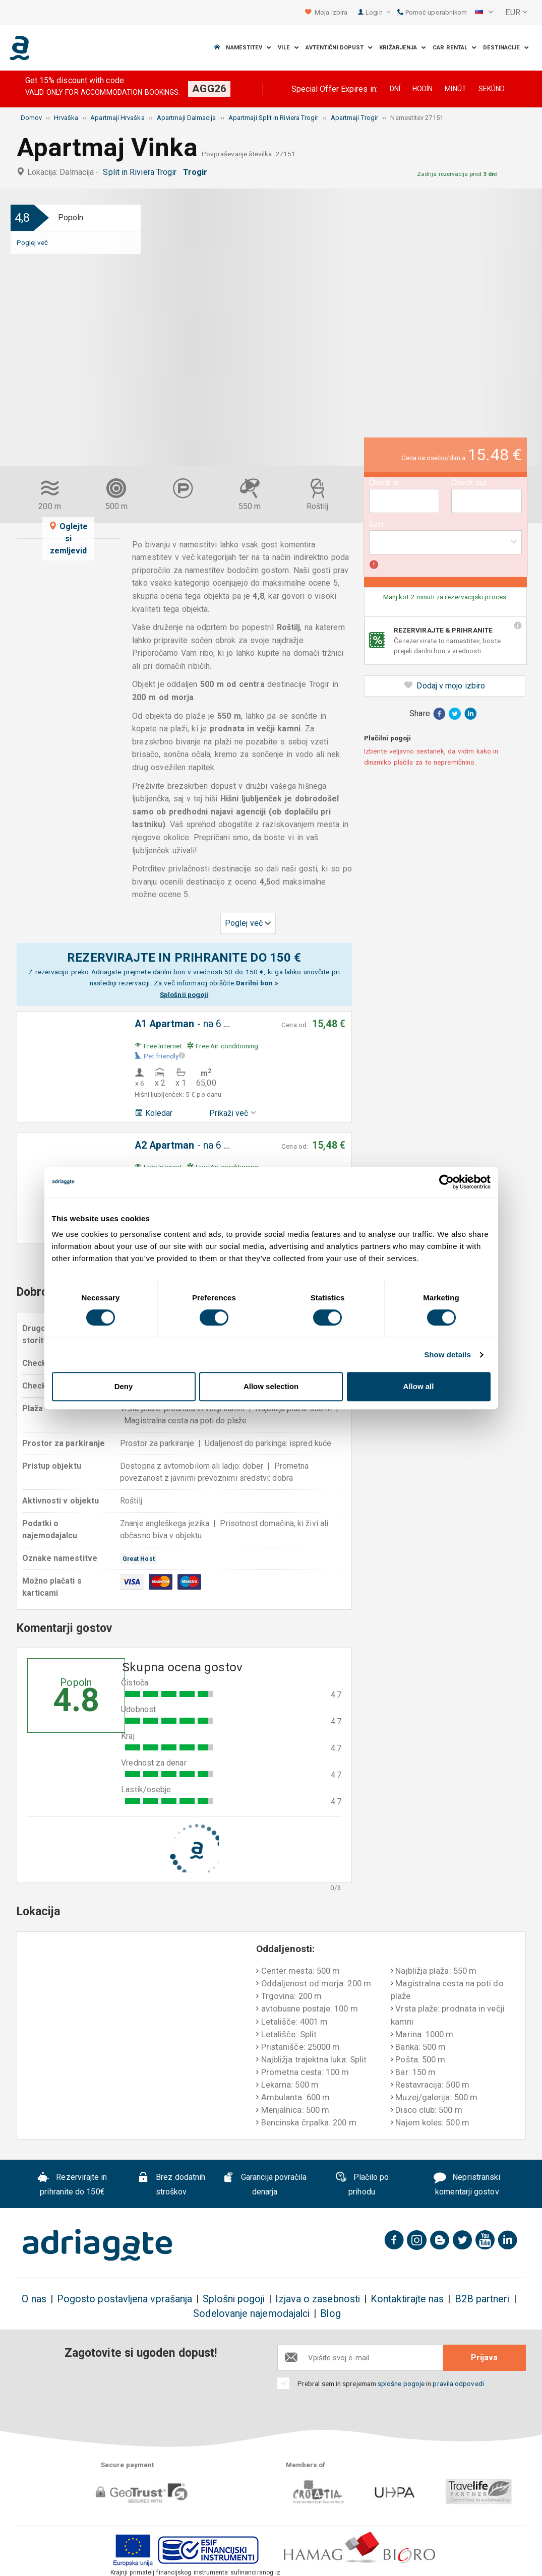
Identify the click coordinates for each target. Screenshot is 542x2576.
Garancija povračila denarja (264, 2185)
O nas (34, 2299)
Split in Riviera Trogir (141, 172)
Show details (447, 1354)
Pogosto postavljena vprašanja (124, 2299)
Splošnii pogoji (184, 994)
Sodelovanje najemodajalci (251, 2313)
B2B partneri (482, 2299)
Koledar (154, 1113)
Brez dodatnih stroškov (171, 2185)
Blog (330, 2313)
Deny (123, 1386)
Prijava (484, 2357)
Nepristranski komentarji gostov (467, 2185)
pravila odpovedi (458, 2383)
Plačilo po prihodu (362, 2184)
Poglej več (32, 242)
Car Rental (454, 47)
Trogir (197, 172)
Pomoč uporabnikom (432, 12)
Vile (288, 47)
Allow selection (271, 1386)
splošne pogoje (401, 2383)
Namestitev (248, 47)
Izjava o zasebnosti (317, 2299)
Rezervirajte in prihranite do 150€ (72, 2185)
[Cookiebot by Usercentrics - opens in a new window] (446, 1181)
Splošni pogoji (234, 2299)
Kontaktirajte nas (407, 2299)
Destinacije (506, 47)
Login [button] (378, 12)
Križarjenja (402, 47)
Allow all (418, 1386)
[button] (484, 13)
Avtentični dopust (339, 47)
